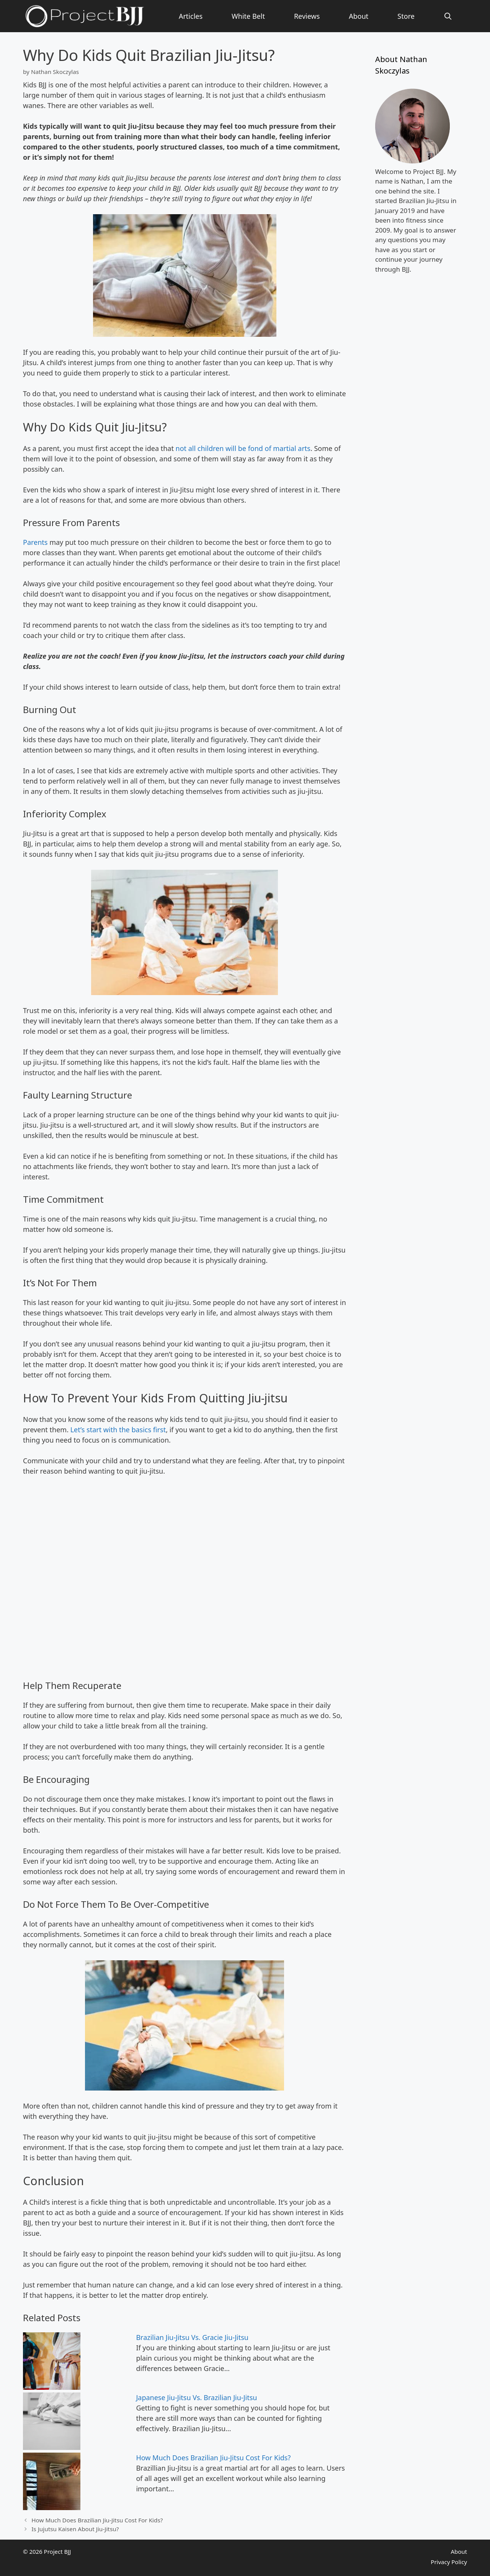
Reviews (307, 16)
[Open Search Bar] (448, 16)
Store (406, 16)
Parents (36, 542)
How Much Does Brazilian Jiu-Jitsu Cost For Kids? (213, 2457)
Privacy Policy (449, 2562)
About (358, 16)
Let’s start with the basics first (118, 1429)
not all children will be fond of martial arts (243, 448)
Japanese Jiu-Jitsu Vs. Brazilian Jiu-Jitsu (196, 2397)
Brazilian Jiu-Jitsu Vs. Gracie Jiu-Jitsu (192, 2337)
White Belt (248, 16)
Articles (191, 16)
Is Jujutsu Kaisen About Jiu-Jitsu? (75, 2529)
